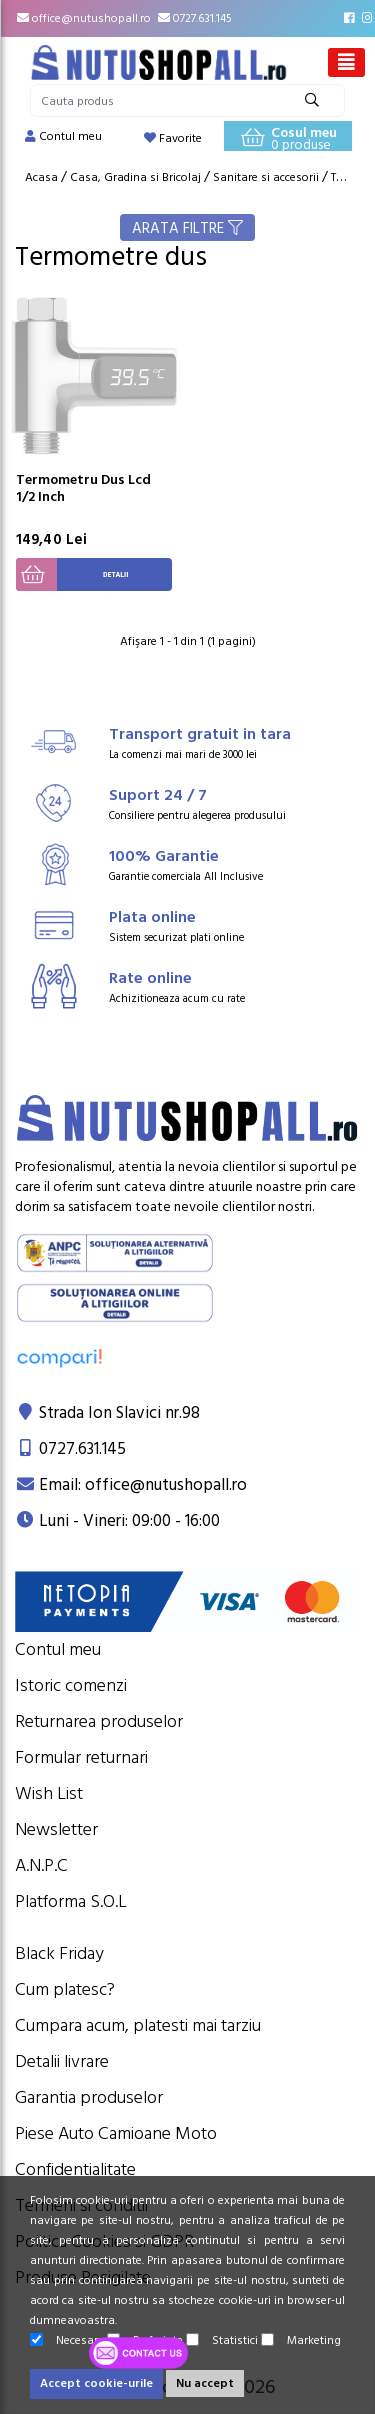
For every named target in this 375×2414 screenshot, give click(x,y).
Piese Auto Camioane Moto (116, 2133)
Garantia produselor (89, 2097)
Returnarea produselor (99, 1721)
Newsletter (56, 1829)
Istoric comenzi (71, 1685)
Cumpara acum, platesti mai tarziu (138, 2025)
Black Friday (59, 1953)
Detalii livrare (62, 2061)
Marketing (301, 2340)
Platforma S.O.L (71, 1901)
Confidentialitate (75, 2169)
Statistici (222, 2340)
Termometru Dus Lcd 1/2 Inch (83, 488)
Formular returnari (81, 1757)
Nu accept (205, 2383)
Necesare (67, 2340)
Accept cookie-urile (96, 2383)
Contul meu (58, 1649)
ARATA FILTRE (187, 228)
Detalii (72, 574)
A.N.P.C (41, 1865)
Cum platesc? (65, 1989)
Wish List (49, 1793)
